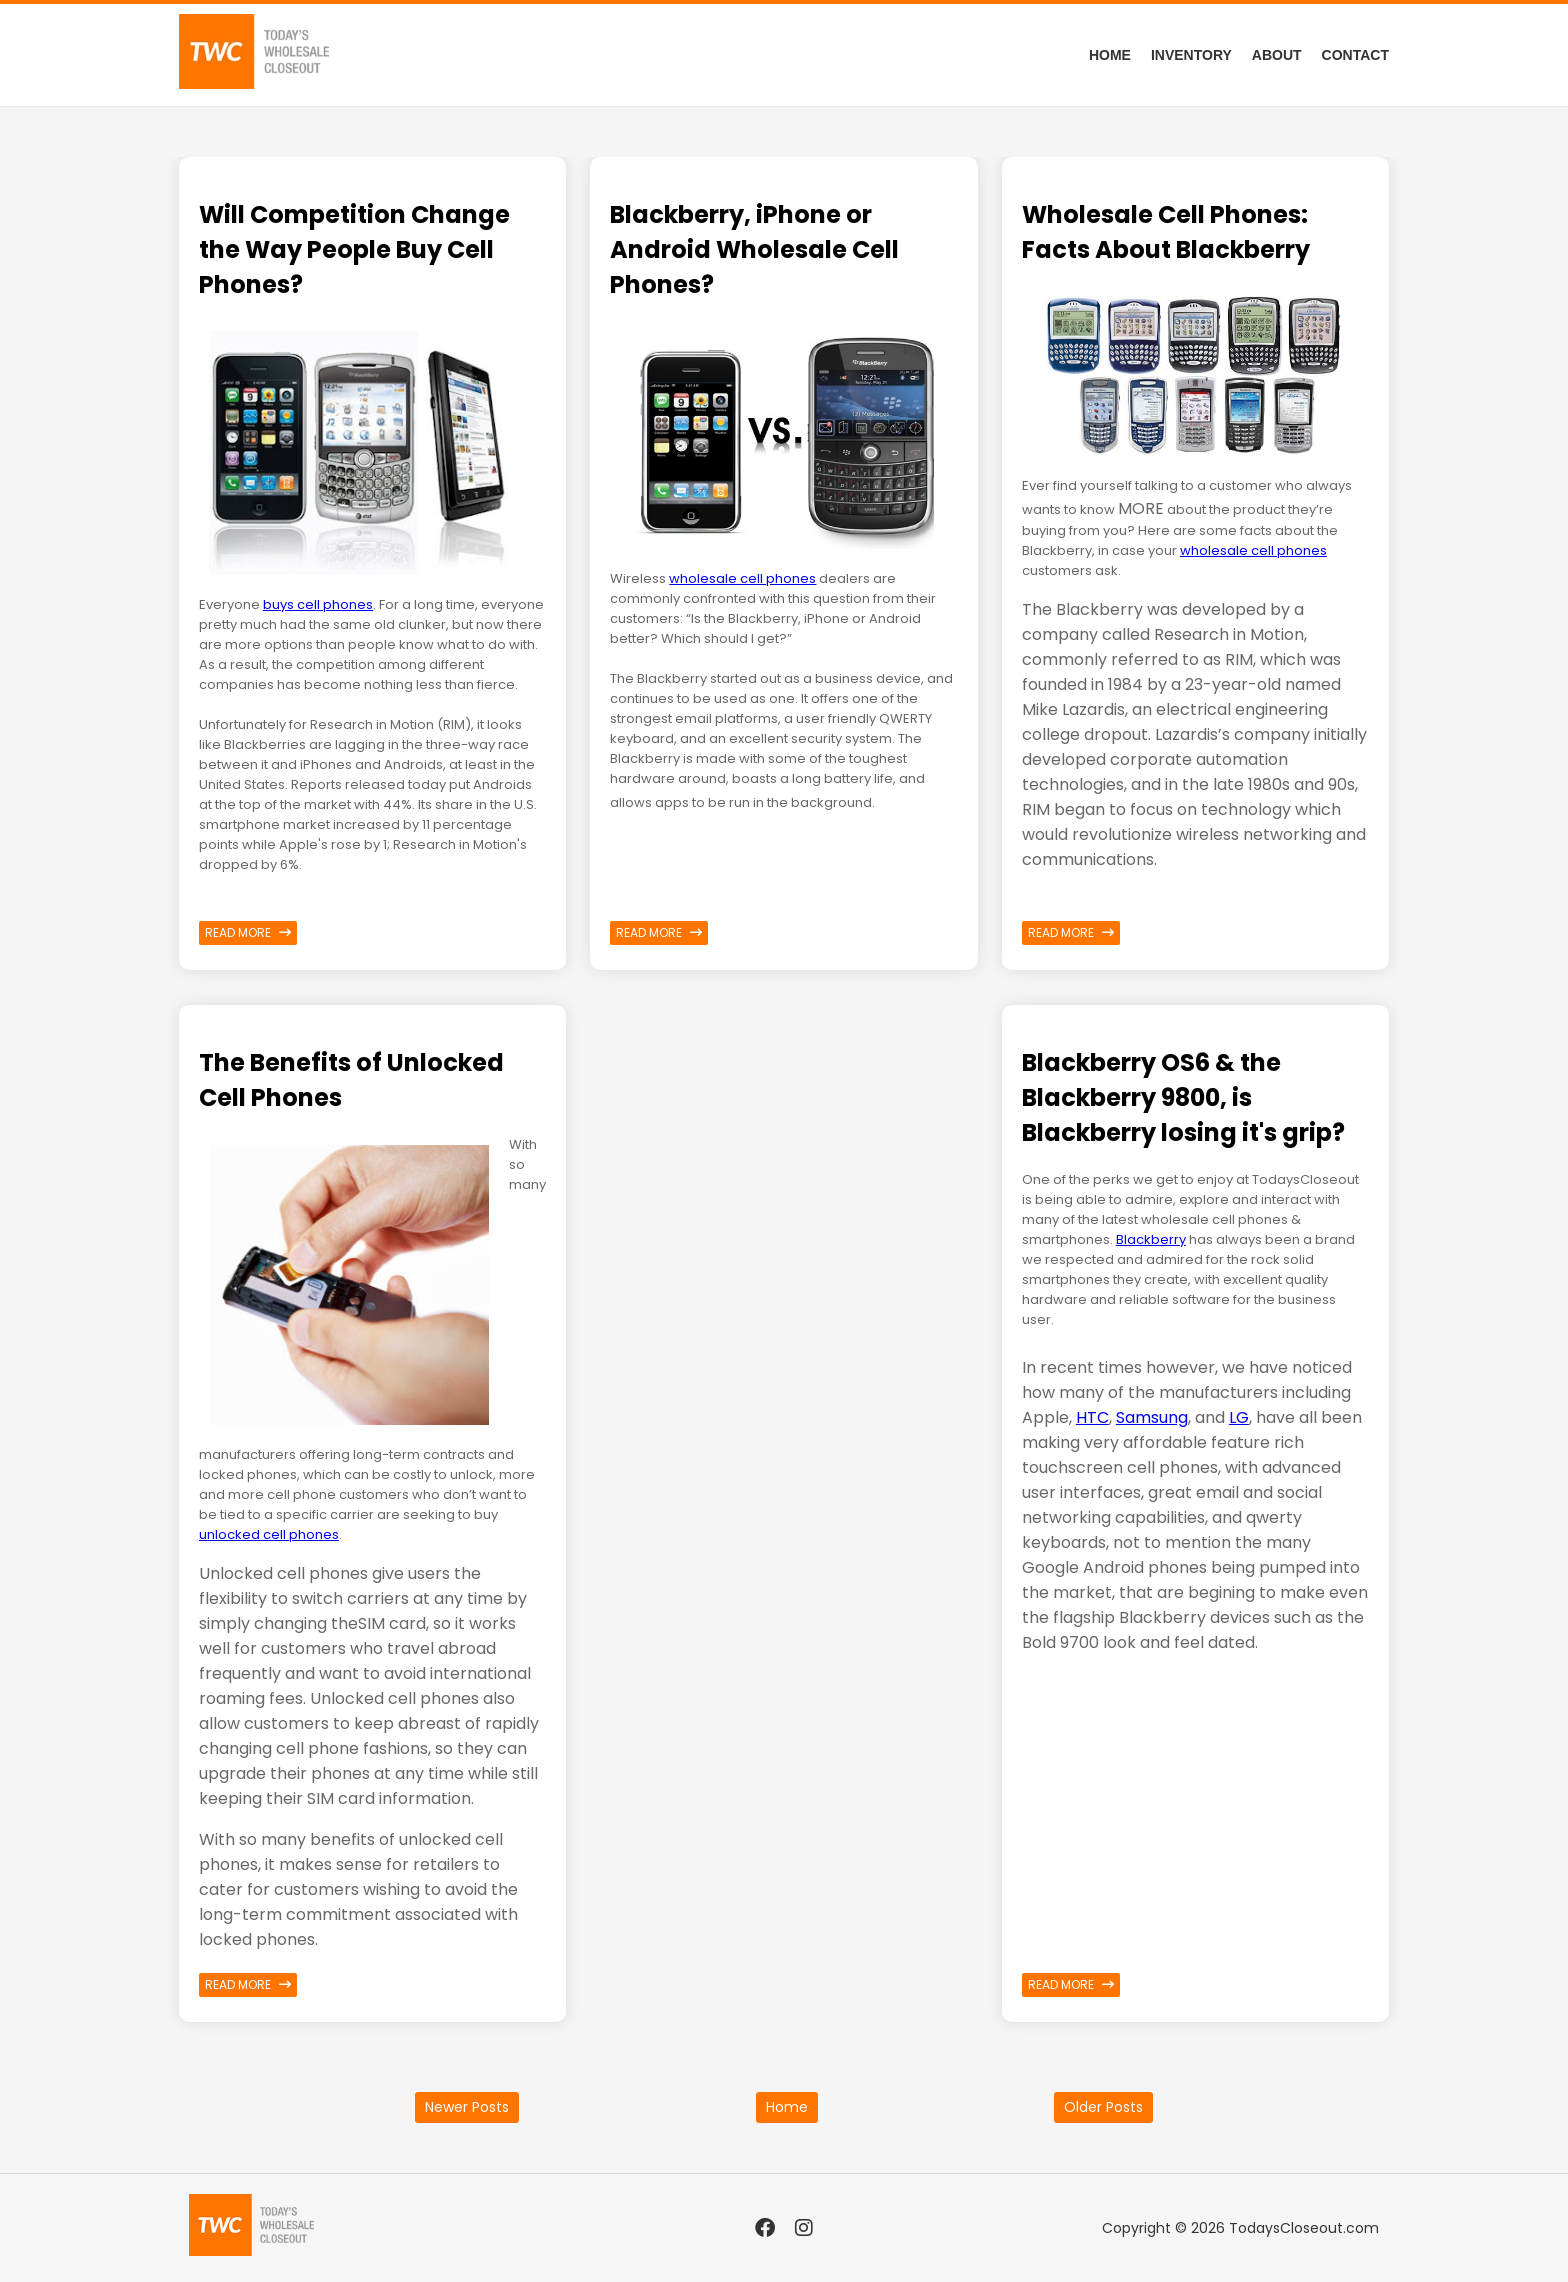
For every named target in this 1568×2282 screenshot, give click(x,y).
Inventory (1191, 55)
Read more (248, 932)
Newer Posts (467, 2107)
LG (1239, 1417)
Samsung (1152, 1417)
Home (1110, 55)
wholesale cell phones (742, 578)
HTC (1092, 1417)
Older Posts (1103, 2107)
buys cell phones (318, 604)
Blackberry (1151, 1239)
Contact (1355, 55)
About (1277, 55)
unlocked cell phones (269, 1534)
